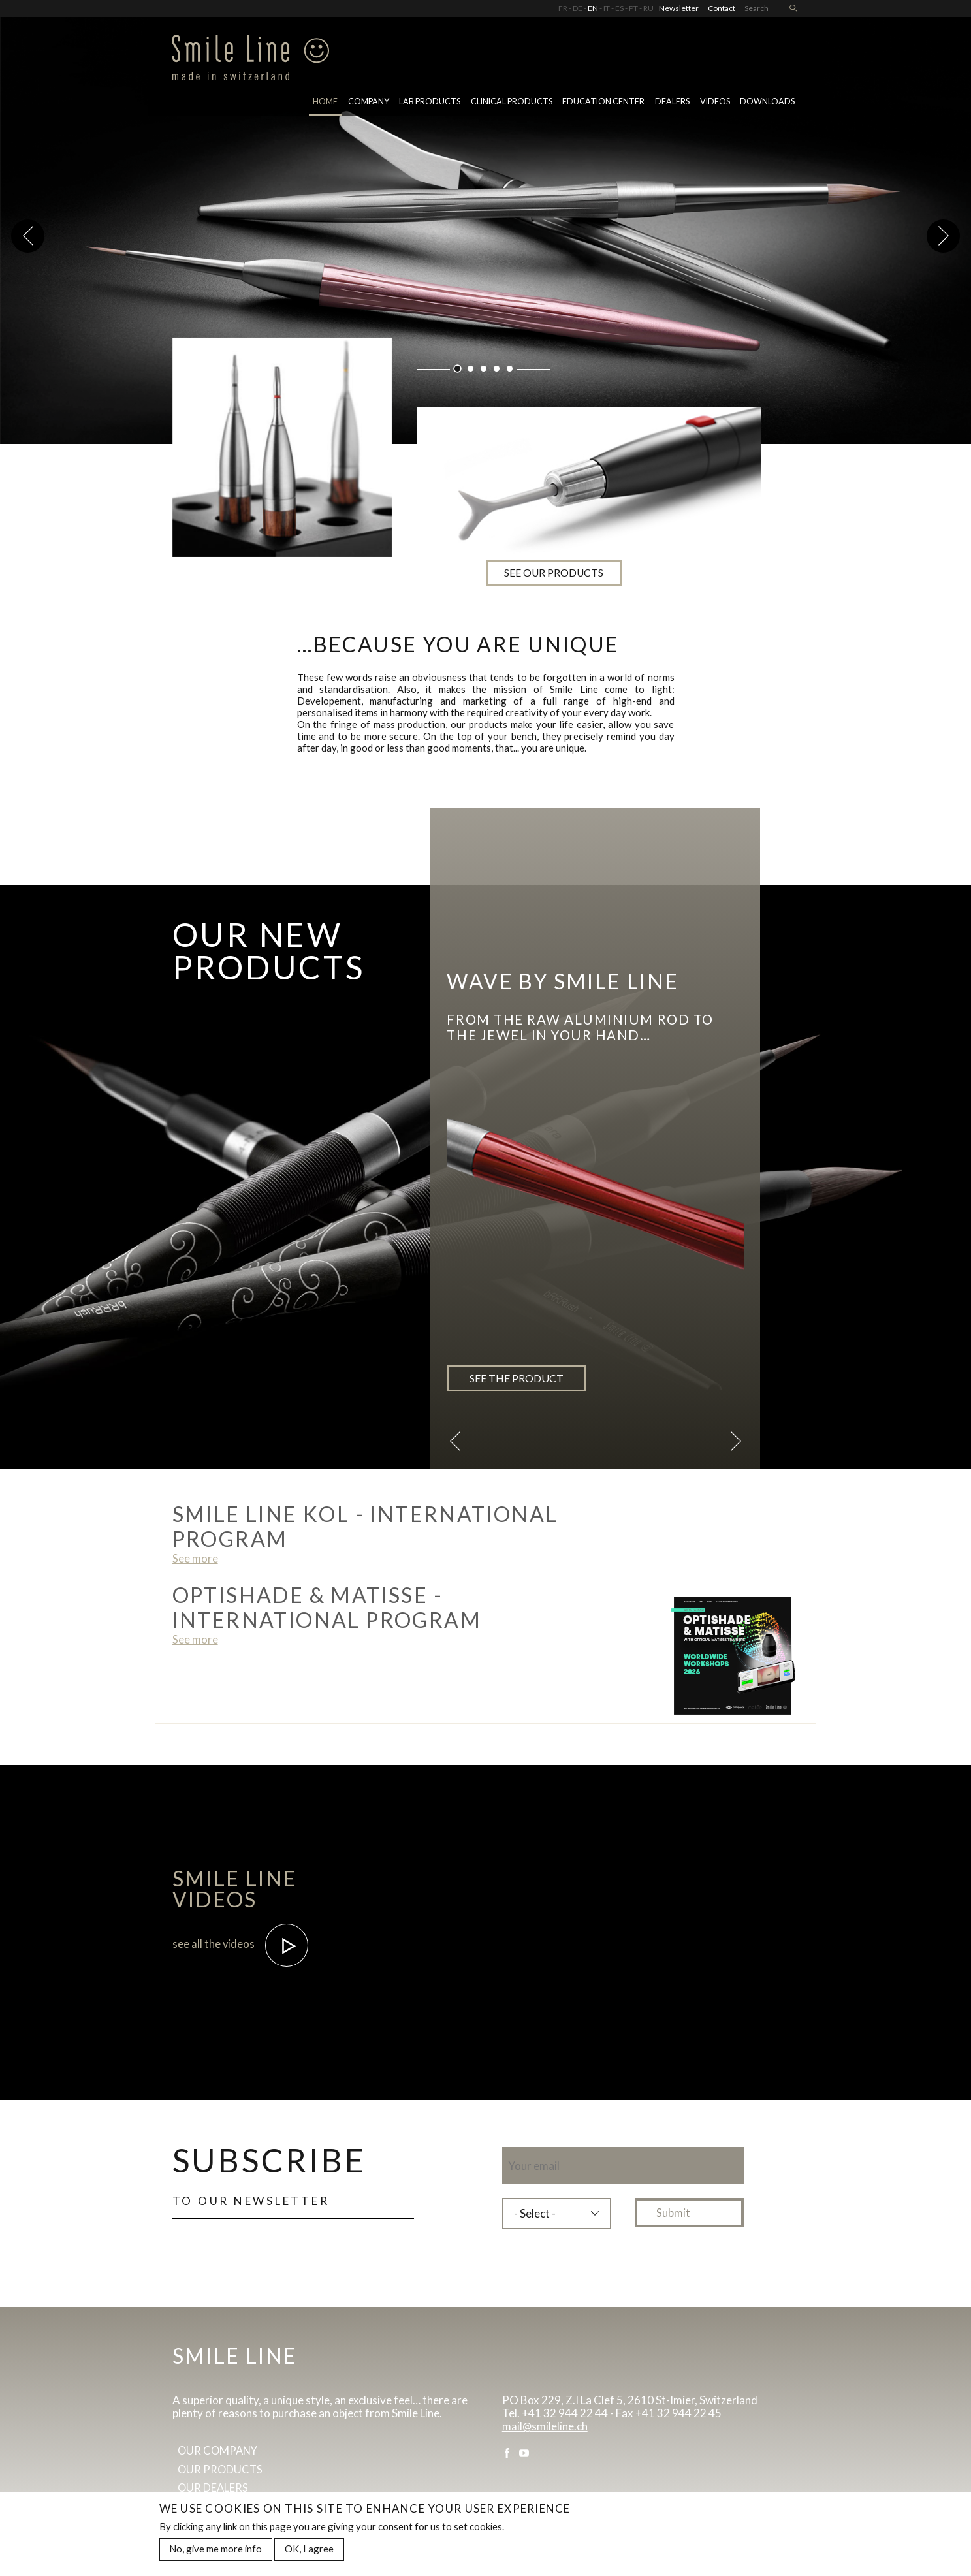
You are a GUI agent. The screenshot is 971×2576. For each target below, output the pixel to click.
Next (943, 236)
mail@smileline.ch (545, 2426)
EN (593, 8)
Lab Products (429, 103)
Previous (27, 236)
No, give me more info (215, 2548)
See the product (517, 1378)
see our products (588, 560)
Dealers (672, 103)
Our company (219, 2451)
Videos (715, 103)
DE (577, 8)
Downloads (767, 103)
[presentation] (601, 2265)
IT (606, 8)
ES (619, 8)
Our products (221, 2470)
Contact (721, 8)
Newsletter (679, 8)
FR (562, 8)
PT (633, 8)
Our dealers (213, 2489)
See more (195, 1558)
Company (368, 103)
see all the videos (241, 1943)
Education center (603, 103)
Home (325, 103)
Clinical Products (511, 103)
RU (648, 8)
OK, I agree (309, 2548)
